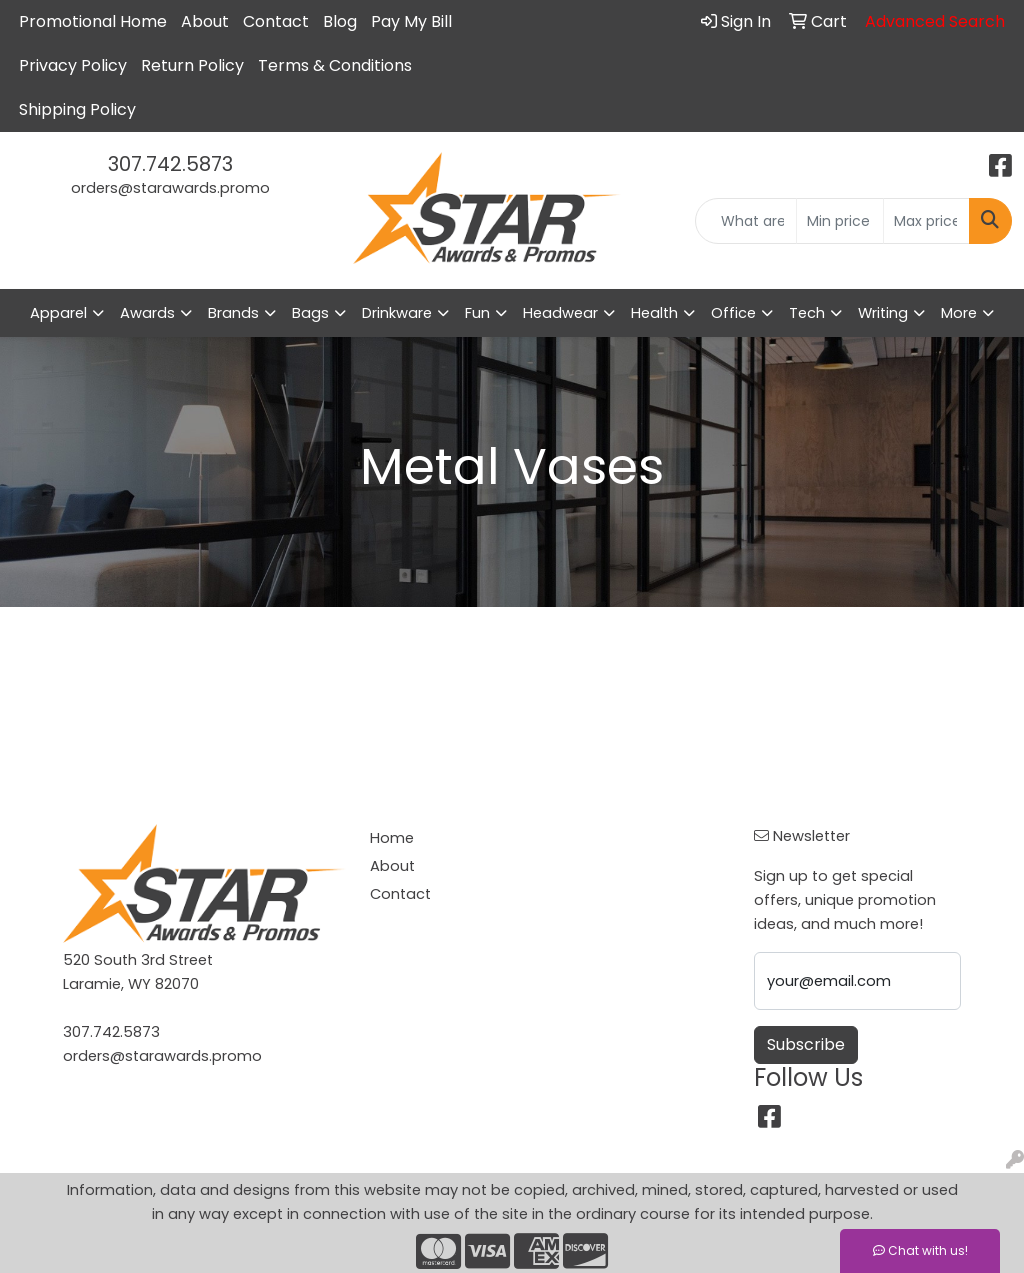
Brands (233, 313)
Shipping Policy (77, 109)
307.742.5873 (170, 164)
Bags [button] (310, 313)
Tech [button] (807, 313)
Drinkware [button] (397, 313)
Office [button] (733, 313)
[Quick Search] (746, 221)
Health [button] (654, 313)
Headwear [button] (560, 313)
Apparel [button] (58, 313)
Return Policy (192, 65)
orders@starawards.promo (170, 188)
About (205, 21)
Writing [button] (883, 313)
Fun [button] (477, 313)
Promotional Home (93, 21)
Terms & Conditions (335, 65)
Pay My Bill (411, 21)
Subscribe (806, 1044)
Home (392, 838)
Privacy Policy (73, 65)
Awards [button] (147, 313)
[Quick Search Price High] (926, 221)
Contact (276, 21)
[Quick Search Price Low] (839, 221)
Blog (340, 21)
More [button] (959, 313)
